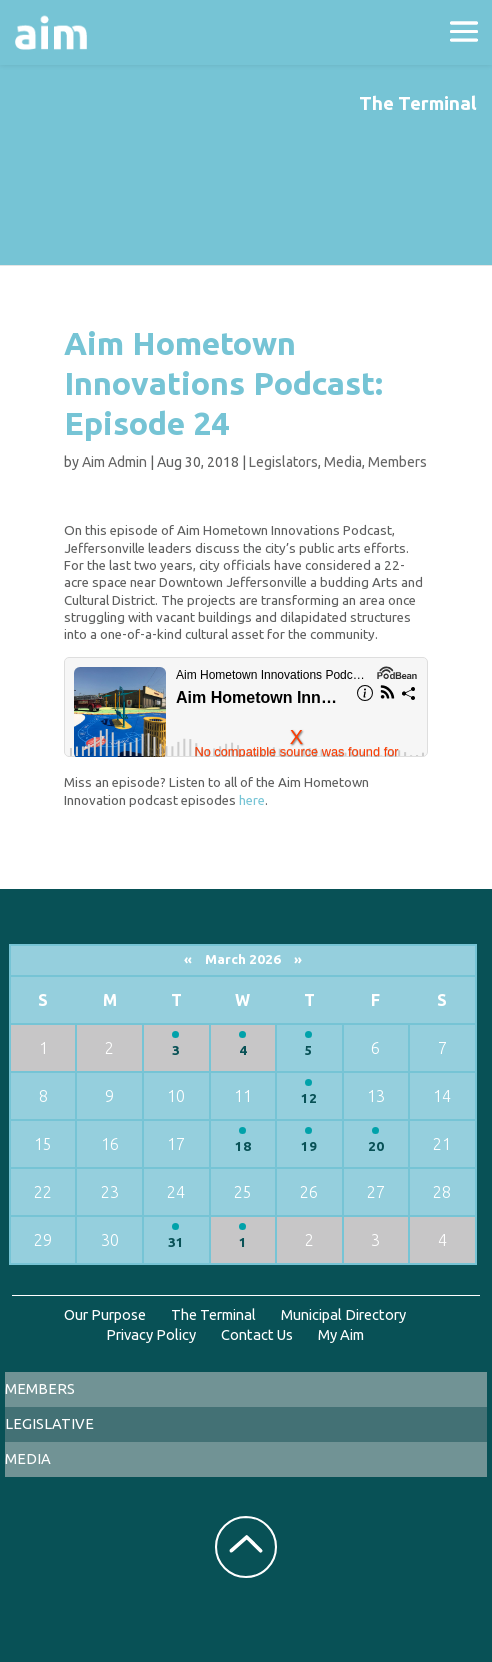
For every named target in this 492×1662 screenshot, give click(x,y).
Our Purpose (105, 1314)
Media (343, 462)
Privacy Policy (151, 1334)
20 (376, 1146)
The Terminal (213, 1314)
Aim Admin (114, 462)
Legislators (283, 462)
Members (397, 462)
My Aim (341, 1334)
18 (243, 1146)
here (252, 800)
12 (309, 1098)
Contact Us (257, 1334)
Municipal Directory (343, 1314)
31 (176, 1242)
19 (309, 1146)
